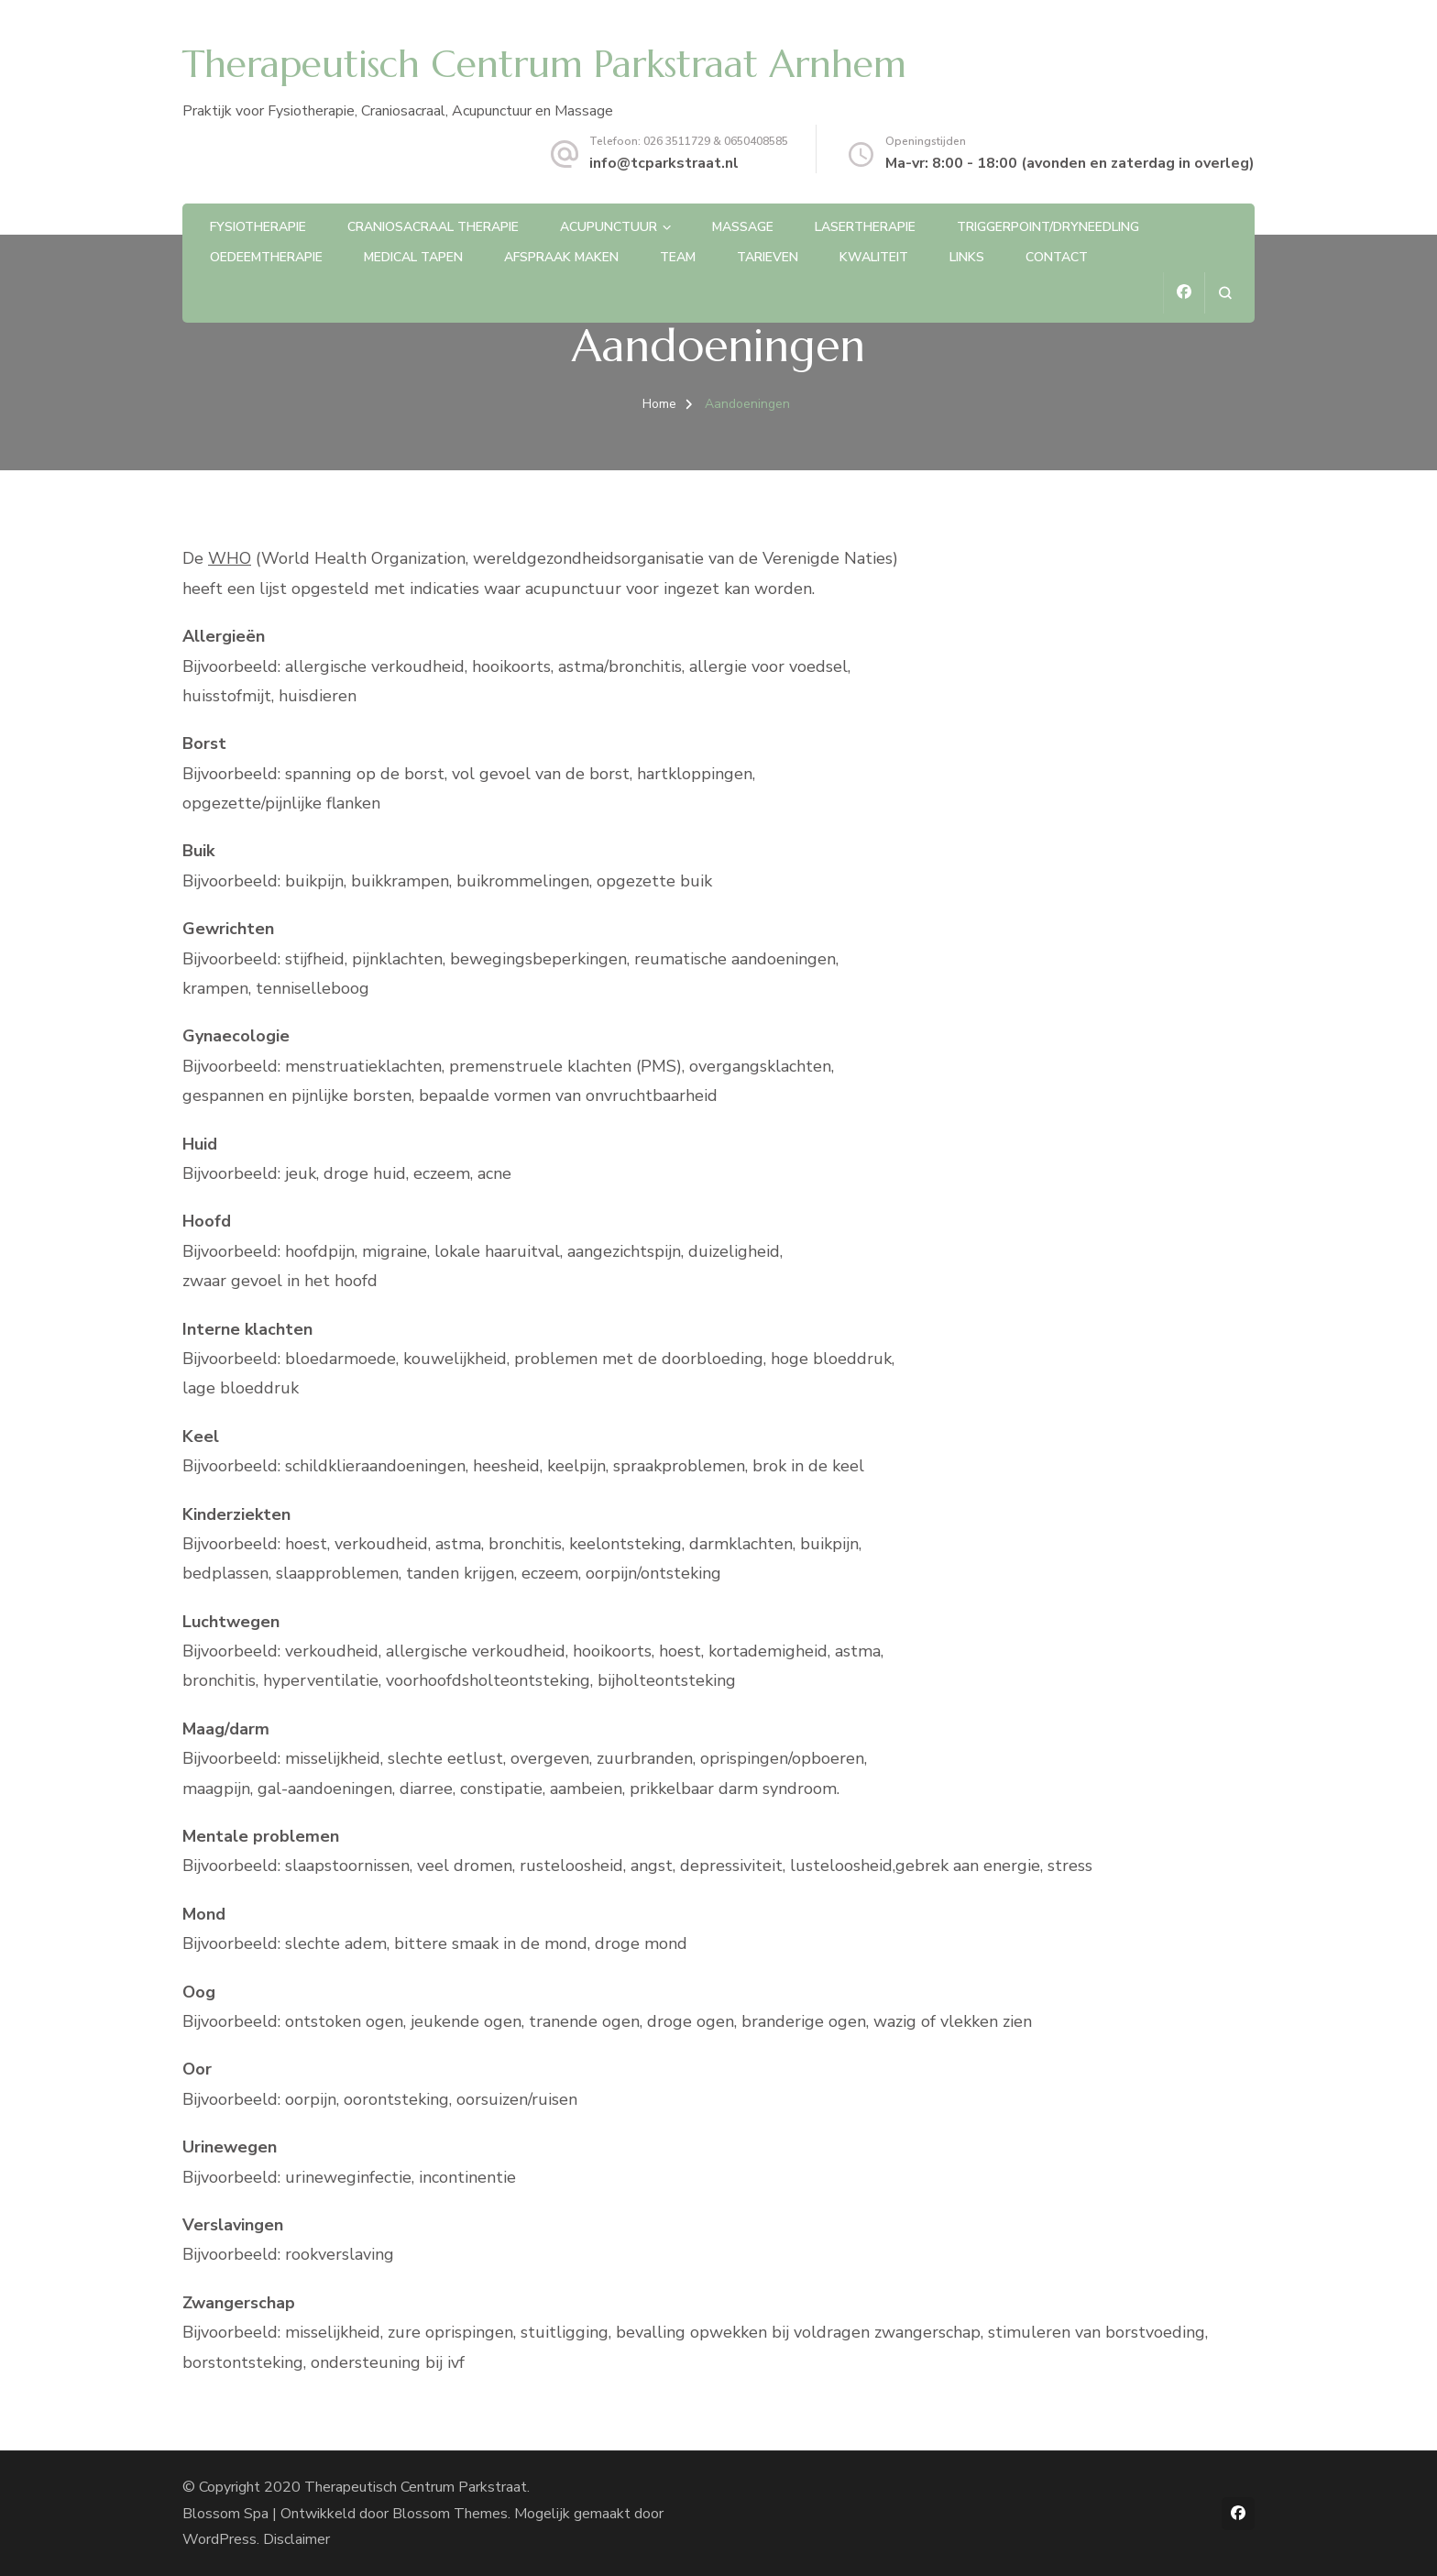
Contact (1057, 257)
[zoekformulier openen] (1224, 293)
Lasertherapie (865, 227)
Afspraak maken (561, 257)
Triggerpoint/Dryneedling (1048, 227)
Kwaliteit (873, 257)
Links (966, 257)
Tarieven (767, 257)
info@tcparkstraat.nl (664, 163)
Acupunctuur (608, 227)
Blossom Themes (450, 2514)
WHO (229, 558)
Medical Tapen (413, 257)
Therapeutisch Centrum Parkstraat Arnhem (544, 63)
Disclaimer (296, 2539)
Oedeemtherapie (266, 257)
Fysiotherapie (258, 227)
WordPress (219, 2539)
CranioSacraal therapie (433, 227)
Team (678, 257)
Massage (742, 227)
